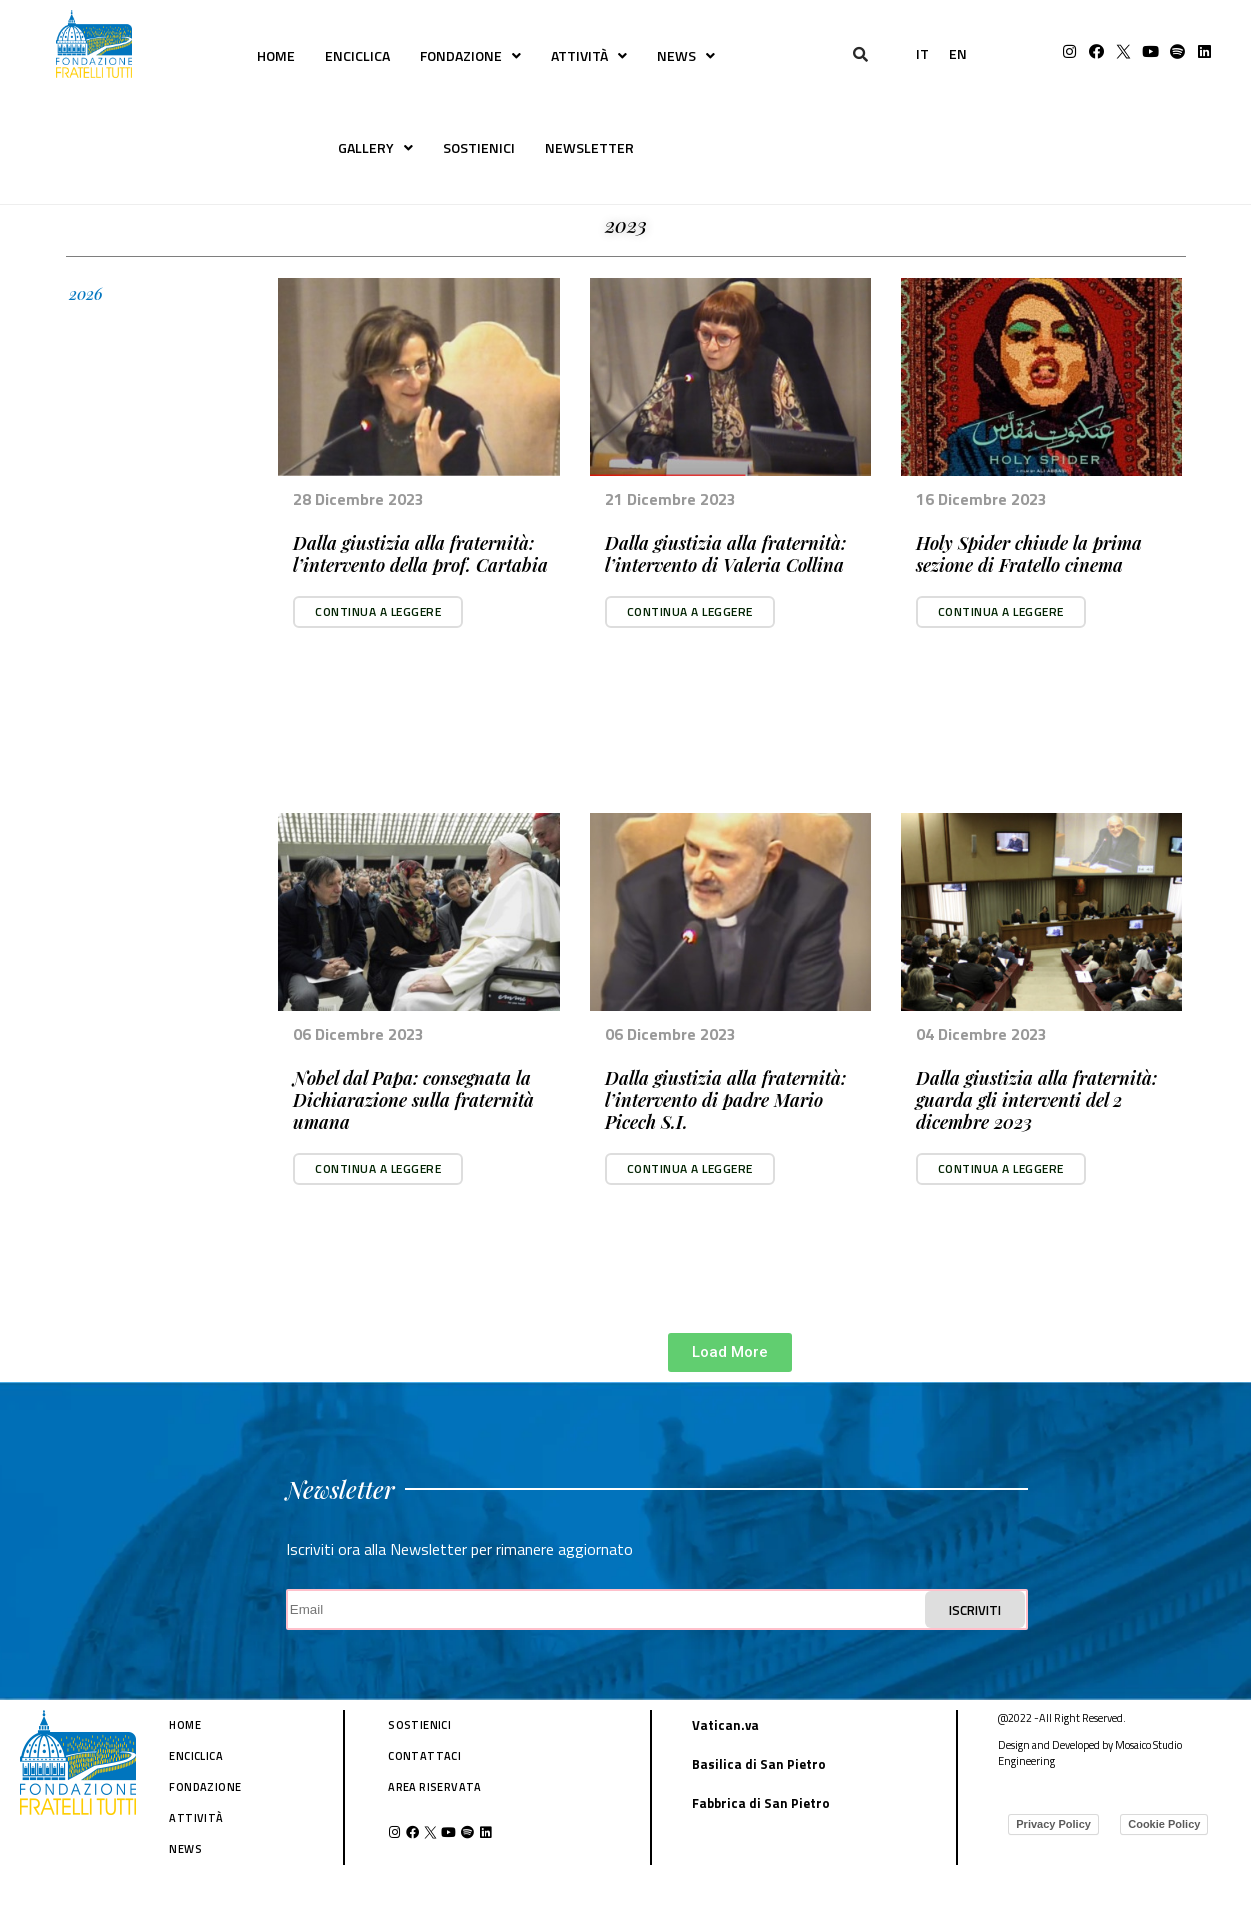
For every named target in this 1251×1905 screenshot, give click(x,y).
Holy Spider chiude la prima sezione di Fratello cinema (1029, 554)
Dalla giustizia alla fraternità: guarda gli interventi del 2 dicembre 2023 (1036, 1100)
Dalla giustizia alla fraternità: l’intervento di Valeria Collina (725, 554)
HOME (276, 55)
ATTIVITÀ (589, 55)
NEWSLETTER (589, 147)
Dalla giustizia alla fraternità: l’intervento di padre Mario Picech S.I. (725, 1100)
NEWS (686, 55)
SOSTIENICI (479, 147)
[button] (378, 612)
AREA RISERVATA (435, 1787)
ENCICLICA (357, 55)
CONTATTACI (424, 1756)
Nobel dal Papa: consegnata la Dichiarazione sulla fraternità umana (413, 1100)
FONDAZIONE (470, 55)
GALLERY (375, 147)
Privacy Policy (1053, 1824)
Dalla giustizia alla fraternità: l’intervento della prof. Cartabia (420, 554)
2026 (86, 293)
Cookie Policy (1164, 1824)
